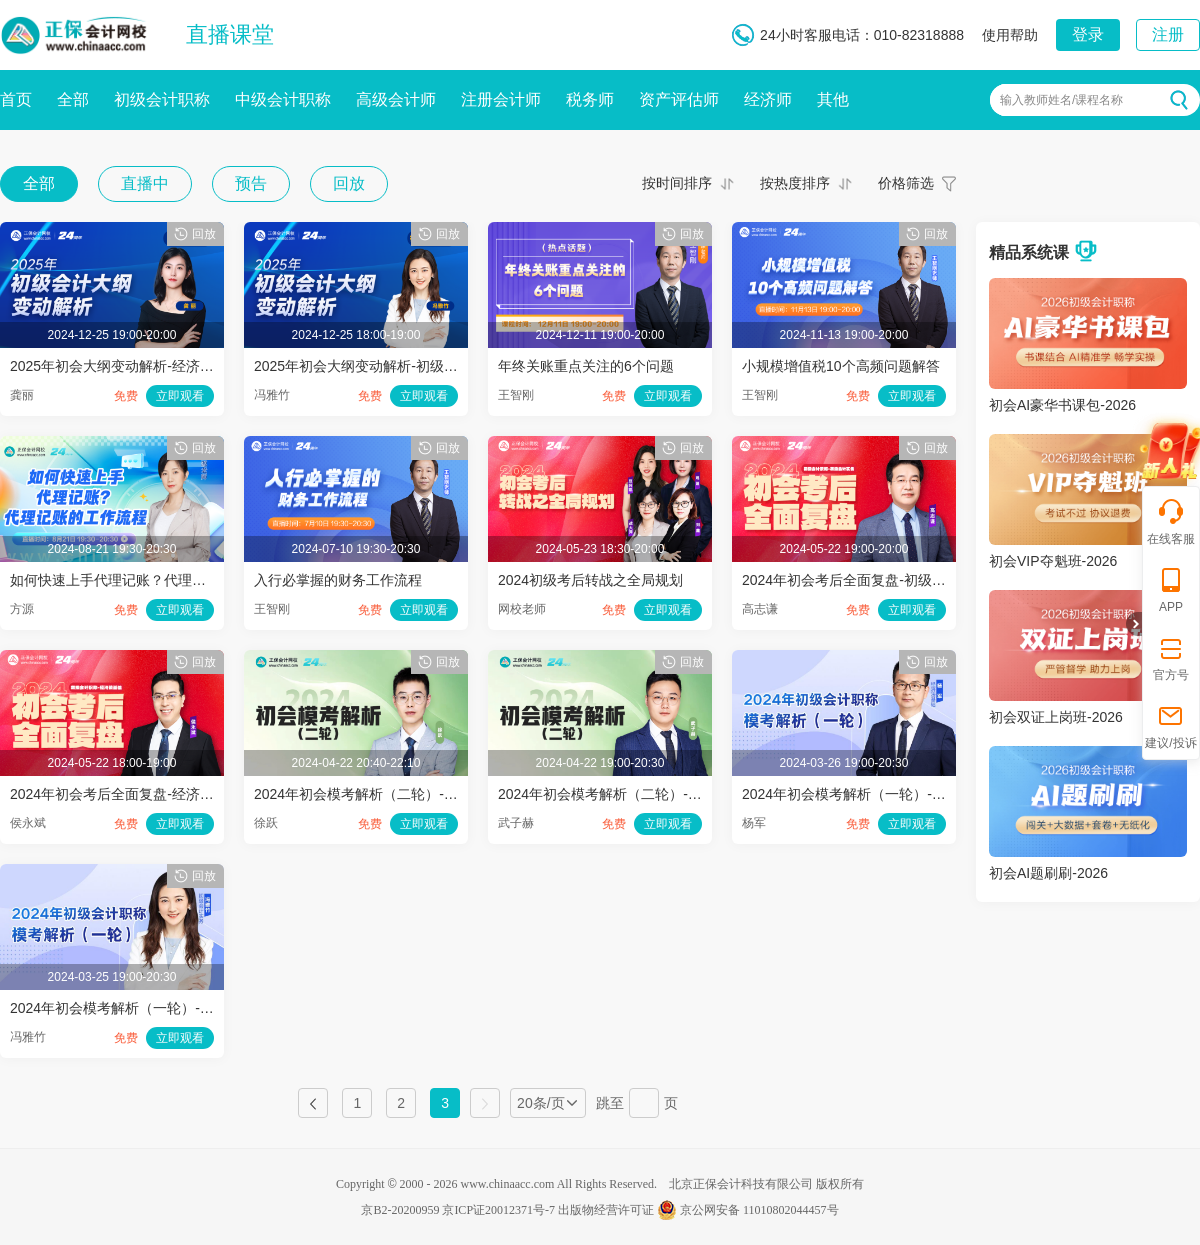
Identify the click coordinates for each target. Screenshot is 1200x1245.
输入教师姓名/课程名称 (1061, 100)
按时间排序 (677, 183)
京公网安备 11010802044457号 (748, 1210)
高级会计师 (396, 99)
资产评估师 (679, 99)
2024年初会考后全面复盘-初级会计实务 (865, 580)
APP (1171, 589)
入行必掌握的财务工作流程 (338, 580)
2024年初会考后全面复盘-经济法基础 (126, 794)
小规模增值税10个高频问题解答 (841, 366)
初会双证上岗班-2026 (1056, 717)
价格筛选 (906, 183)
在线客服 (1171, 521)
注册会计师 (501, 99)
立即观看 (180, 396)
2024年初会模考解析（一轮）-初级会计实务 (147, 1008)
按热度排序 (795, 183)
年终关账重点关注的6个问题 (586, 366)
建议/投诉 (1170, 725)
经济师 (768, 99)
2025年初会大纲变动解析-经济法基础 (126, 366)
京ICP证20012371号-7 (498, 1210)
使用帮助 (1010, 35)
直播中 (145, 183)
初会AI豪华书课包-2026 (1062, 405)
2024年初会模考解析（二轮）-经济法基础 (384, 794)
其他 (833, 99)
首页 (16, 99)
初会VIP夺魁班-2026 (1053, 561)
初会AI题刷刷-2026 (1048, 873)
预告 (251, 183)
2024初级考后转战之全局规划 (590, 580)
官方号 (1171, 657)
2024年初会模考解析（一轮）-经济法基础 (872, 794)
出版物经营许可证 (606, 1210)
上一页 (313, 1103)
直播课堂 (230, 34)
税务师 (590, 99)
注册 (1168, 34)
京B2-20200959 (400, 1210)
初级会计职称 (162, 99)
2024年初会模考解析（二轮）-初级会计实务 (635, 794)
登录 (1088, 34)
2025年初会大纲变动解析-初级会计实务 (377, 366)
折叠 (1134, 624)
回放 (349, 183)
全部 (73, 99)
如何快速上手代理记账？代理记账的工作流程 (150, 580)
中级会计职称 (283, 99)
